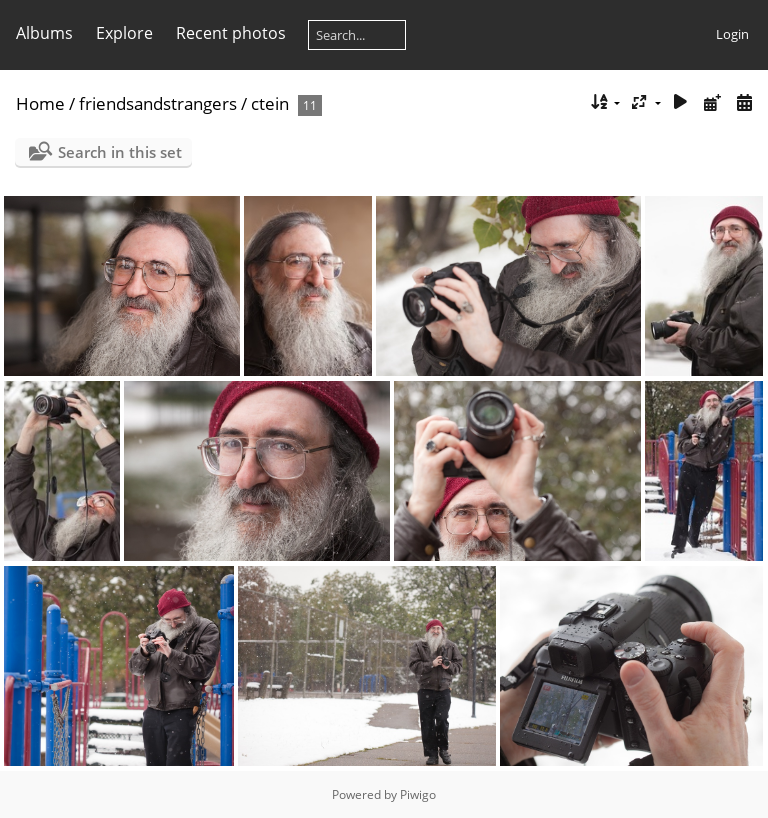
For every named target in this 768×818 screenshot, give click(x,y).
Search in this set (120, 152)
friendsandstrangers (158, 103)
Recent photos (231, 33)
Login (732, 34)
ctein (270, 103)
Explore (124, 33)
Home (40, 103)
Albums (44, 33)
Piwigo (418, 794)
